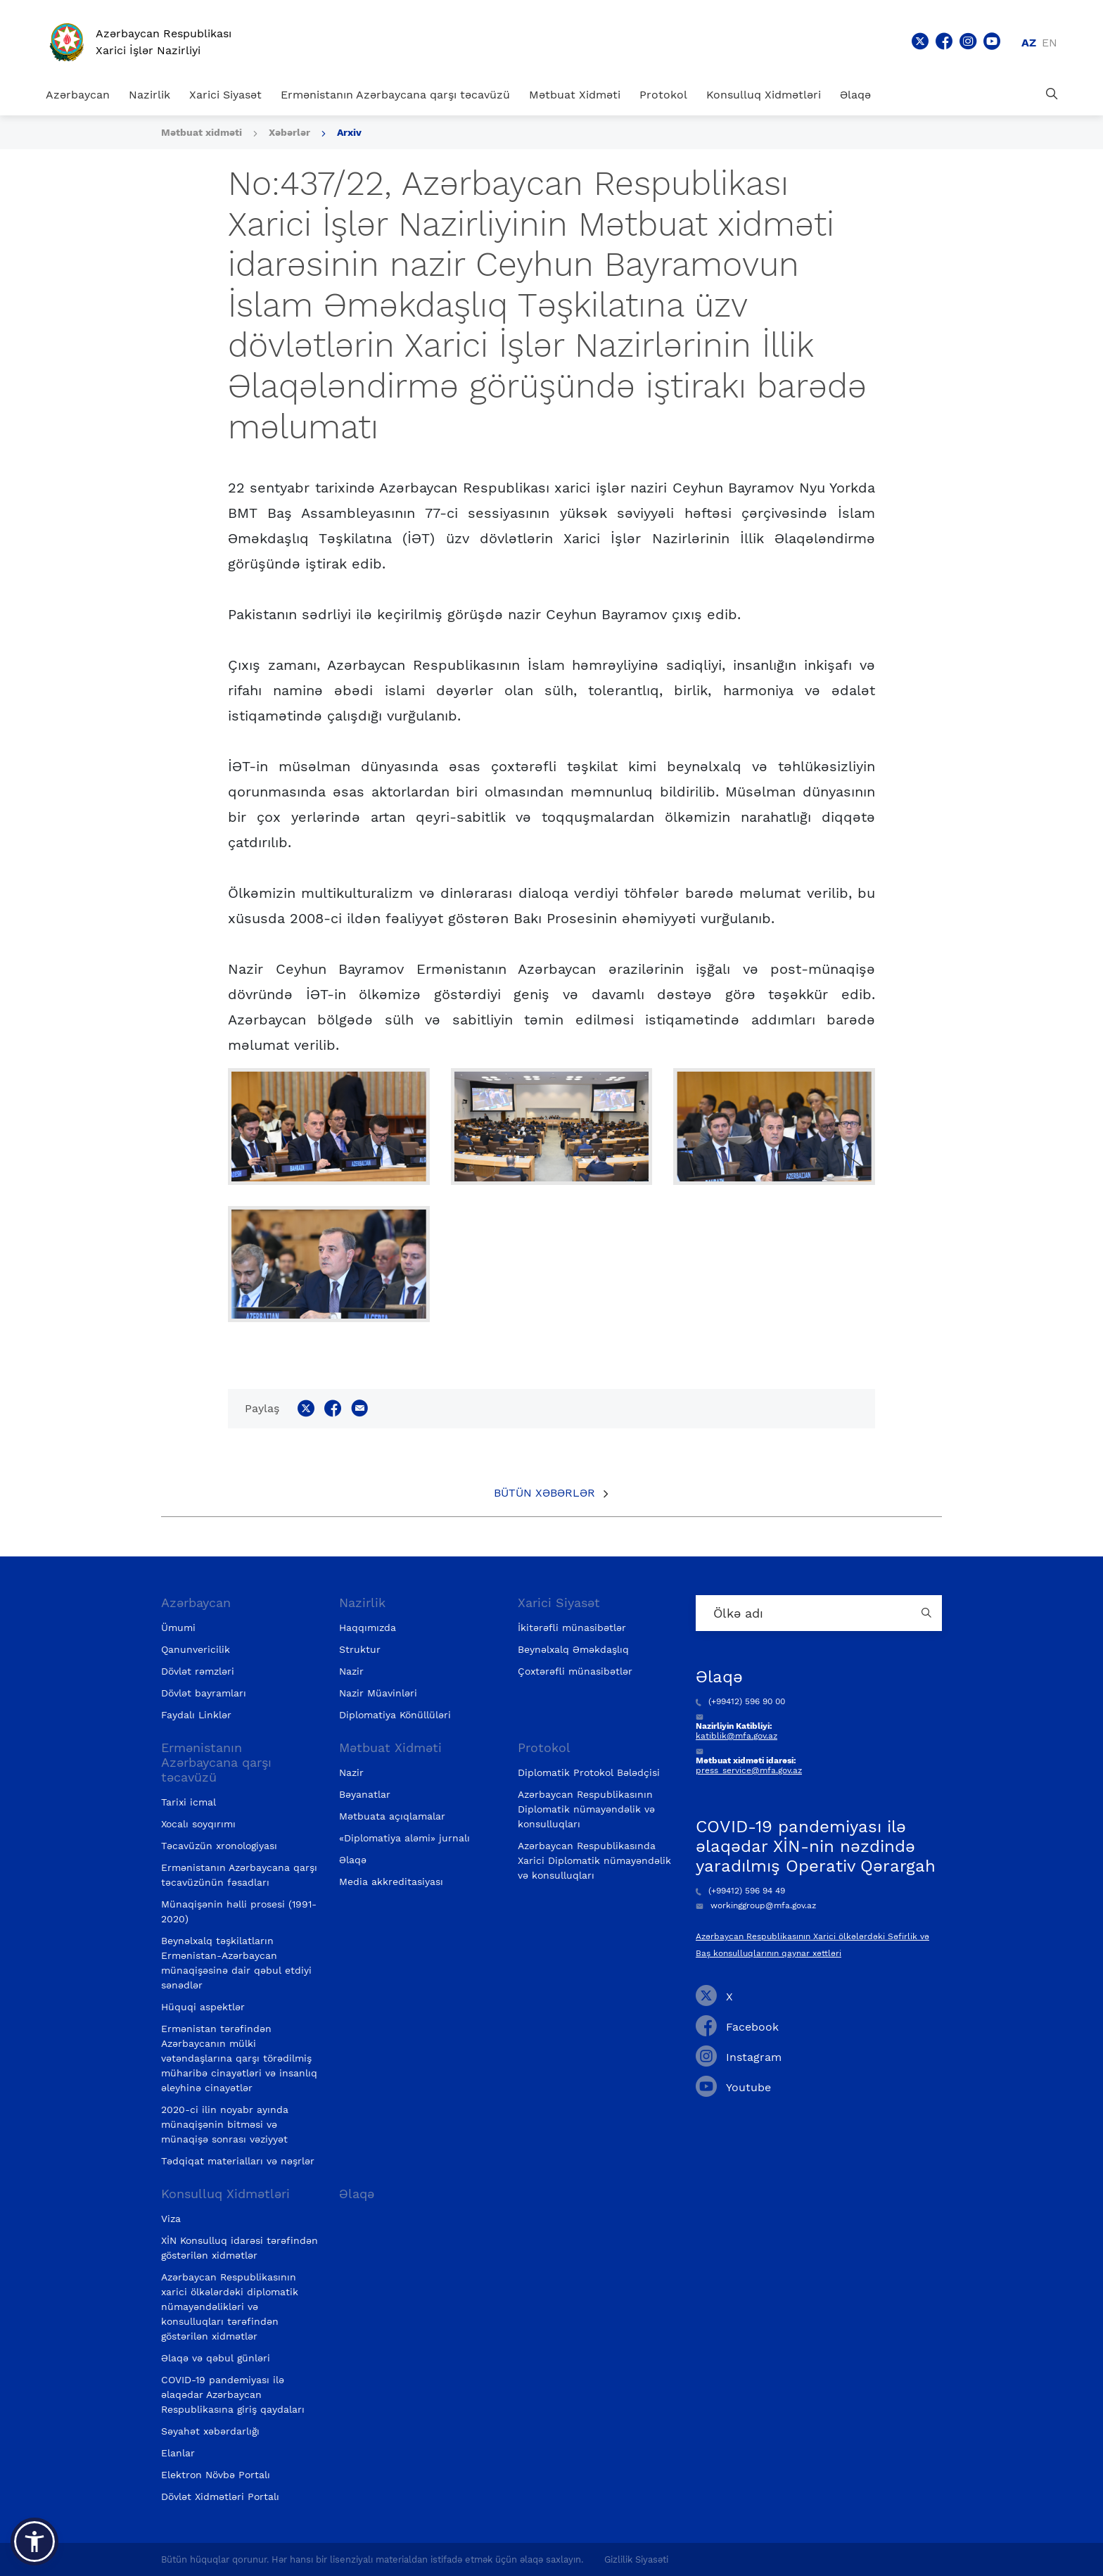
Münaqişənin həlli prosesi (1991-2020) (239, 1911)
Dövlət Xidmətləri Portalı (220, 2496)
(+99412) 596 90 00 (740, 1701)
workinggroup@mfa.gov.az (756, 1905)
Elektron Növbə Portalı (215, 2474)
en (1049, 42)
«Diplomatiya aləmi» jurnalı (404, 1838)
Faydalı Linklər (196, 1714)
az (1028, 42)
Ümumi (178, 1627)
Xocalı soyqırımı (198, 1823)
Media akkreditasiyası (391, 1881)
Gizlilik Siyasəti (636, 2559)
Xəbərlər (289, 132)
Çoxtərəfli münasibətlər (575, 1671)
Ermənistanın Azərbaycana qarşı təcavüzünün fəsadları (239, 1875)
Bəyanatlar (364, 1794)
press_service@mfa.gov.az (749, 1770)
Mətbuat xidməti (201, 132)
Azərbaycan (78, 94)
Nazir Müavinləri (378, 1693)
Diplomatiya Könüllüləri (395, 1714)
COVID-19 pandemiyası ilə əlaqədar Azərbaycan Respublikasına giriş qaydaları (233, 2394)
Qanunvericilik (195, 1649)
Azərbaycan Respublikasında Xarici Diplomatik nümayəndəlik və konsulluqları (594, 1860)
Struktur (360, 1649)
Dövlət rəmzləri (197, 1671)
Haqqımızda (367, 1627)
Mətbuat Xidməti (574, 94)
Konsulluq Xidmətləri (763, 94)
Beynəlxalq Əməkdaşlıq (573, 1649)
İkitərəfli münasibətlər (572, 1627)
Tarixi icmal (188, 1802)
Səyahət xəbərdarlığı (210, 2431)
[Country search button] (928, 1613)
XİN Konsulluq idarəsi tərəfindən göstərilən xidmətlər (239, 2248)
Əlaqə (855, 94)
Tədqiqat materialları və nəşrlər (237, 2160)
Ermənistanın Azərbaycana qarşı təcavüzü (395, 94)
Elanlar (178, 2452)
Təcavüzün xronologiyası (219, 1845)
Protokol (663, 94)
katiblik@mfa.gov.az (736, 1736)
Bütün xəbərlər (544, 1492)
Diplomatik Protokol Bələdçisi (589, 1772)
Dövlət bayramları (203, 1693)
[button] (34, 2541)
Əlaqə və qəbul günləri (215, 2358)
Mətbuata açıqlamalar (392, 1816)
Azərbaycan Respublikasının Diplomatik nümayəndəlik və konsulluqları (586, 1809)
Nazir (351, 1671)
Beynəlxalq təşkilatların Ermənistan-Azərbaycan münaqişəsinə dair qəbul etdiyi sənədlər (236, 1963)
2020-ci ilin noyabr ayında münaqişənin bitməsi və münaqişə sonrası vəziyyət (224, 2124)
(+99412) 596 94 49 (740, 1891)
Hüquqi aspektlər (203, 2006)
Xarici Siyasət (225, 94)
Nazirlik (149, 94)
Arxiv (349, 132)
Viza (171, 2218)
